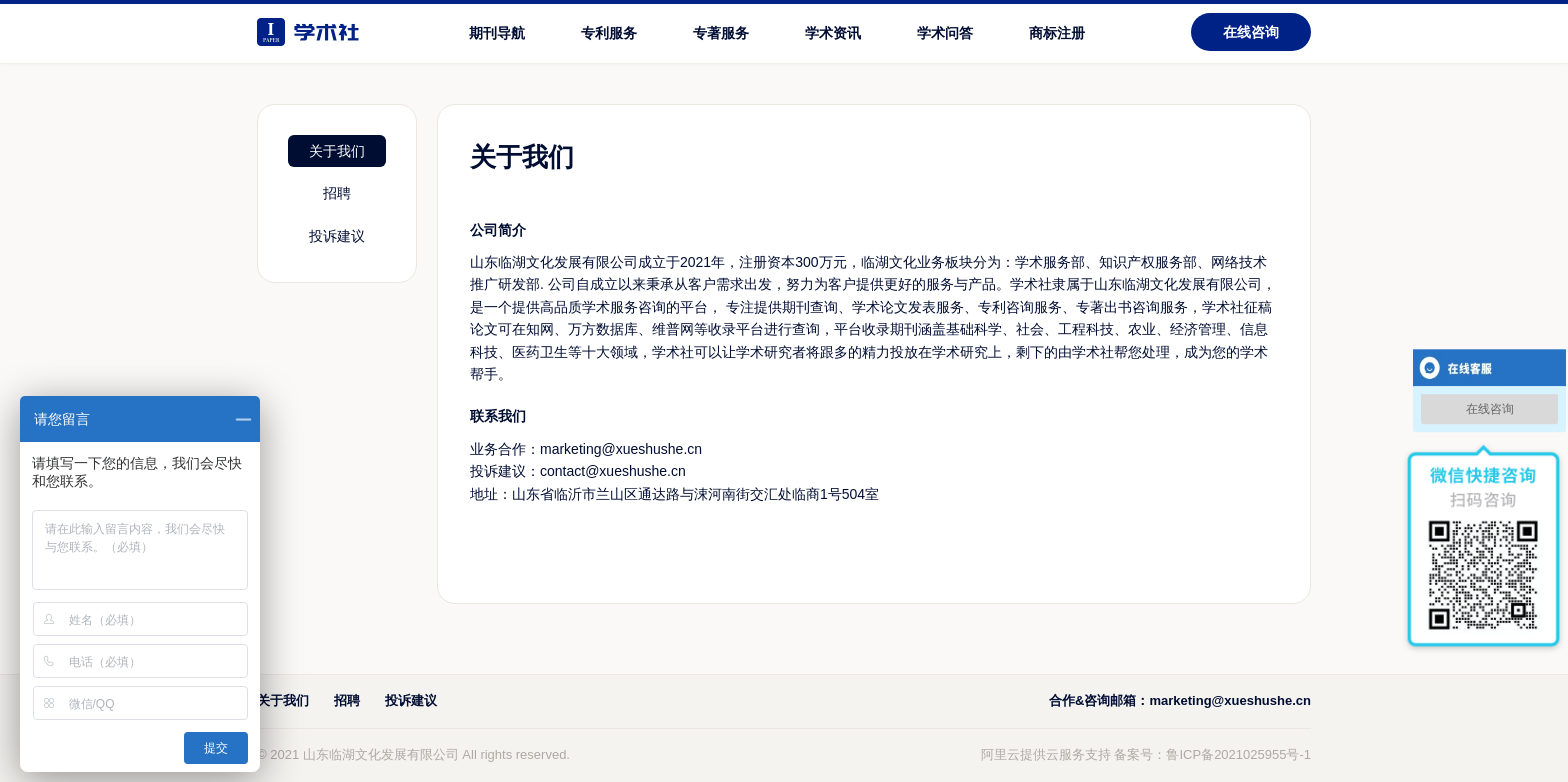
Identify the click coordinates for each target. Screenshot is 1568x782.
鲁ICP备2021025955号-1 (1238, 754)
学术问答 (945, 33)
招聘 (337, 193)
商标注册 (1057, 33)
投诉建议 (337, 236)
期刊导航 (497, 33)
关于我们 (337, 151)
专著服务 (721, 33)
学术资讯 (833, 33)
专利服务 (609, 33)
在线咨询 (1251, 32)
